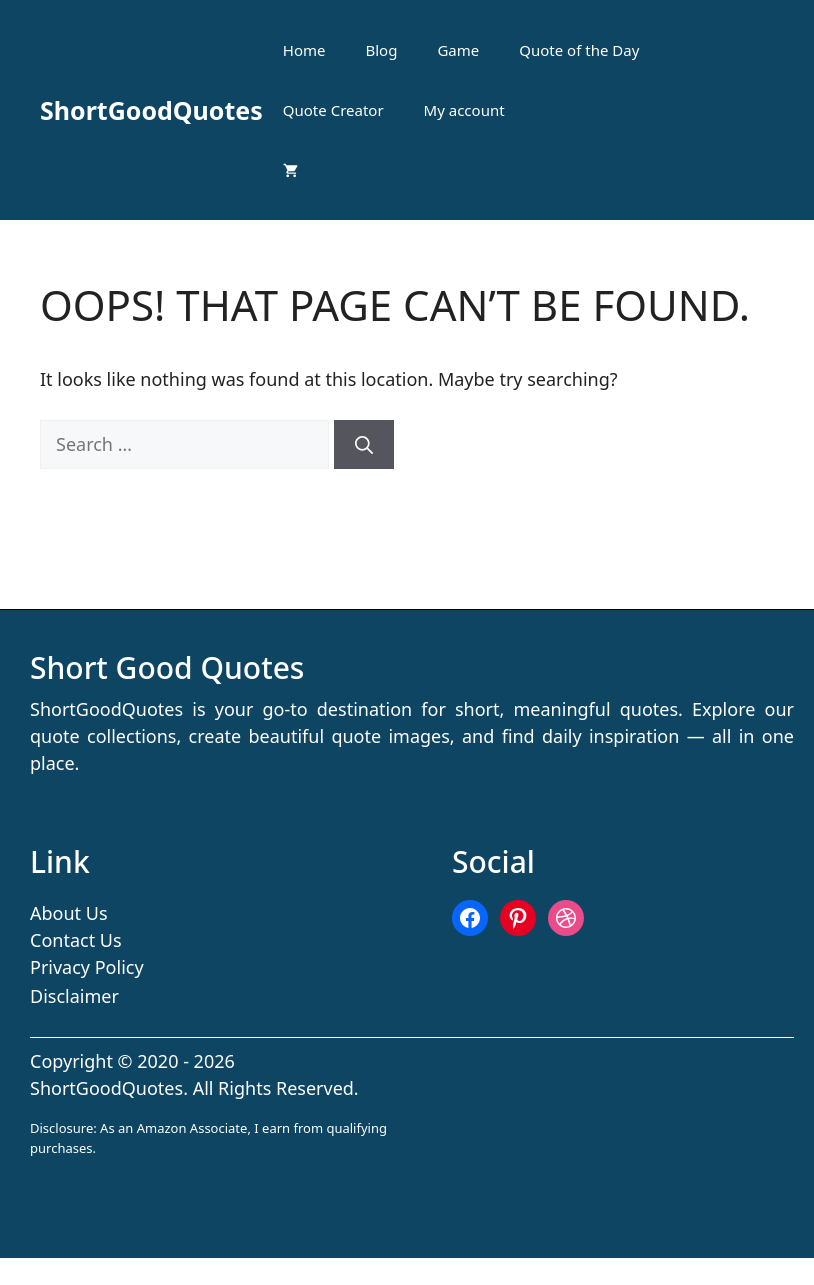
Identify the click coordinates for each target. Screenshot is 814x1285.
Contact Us (76, 940)
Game (458, 50)
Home (304, 50)
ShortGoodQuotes (151, 110)
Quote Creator (333, 110)
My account (464, 110)
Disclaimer (74, 996)
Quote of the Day (579, 50)
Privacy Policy (87, 967)
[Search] (364, 444)
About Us (69, 913)
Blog (382, 50)
